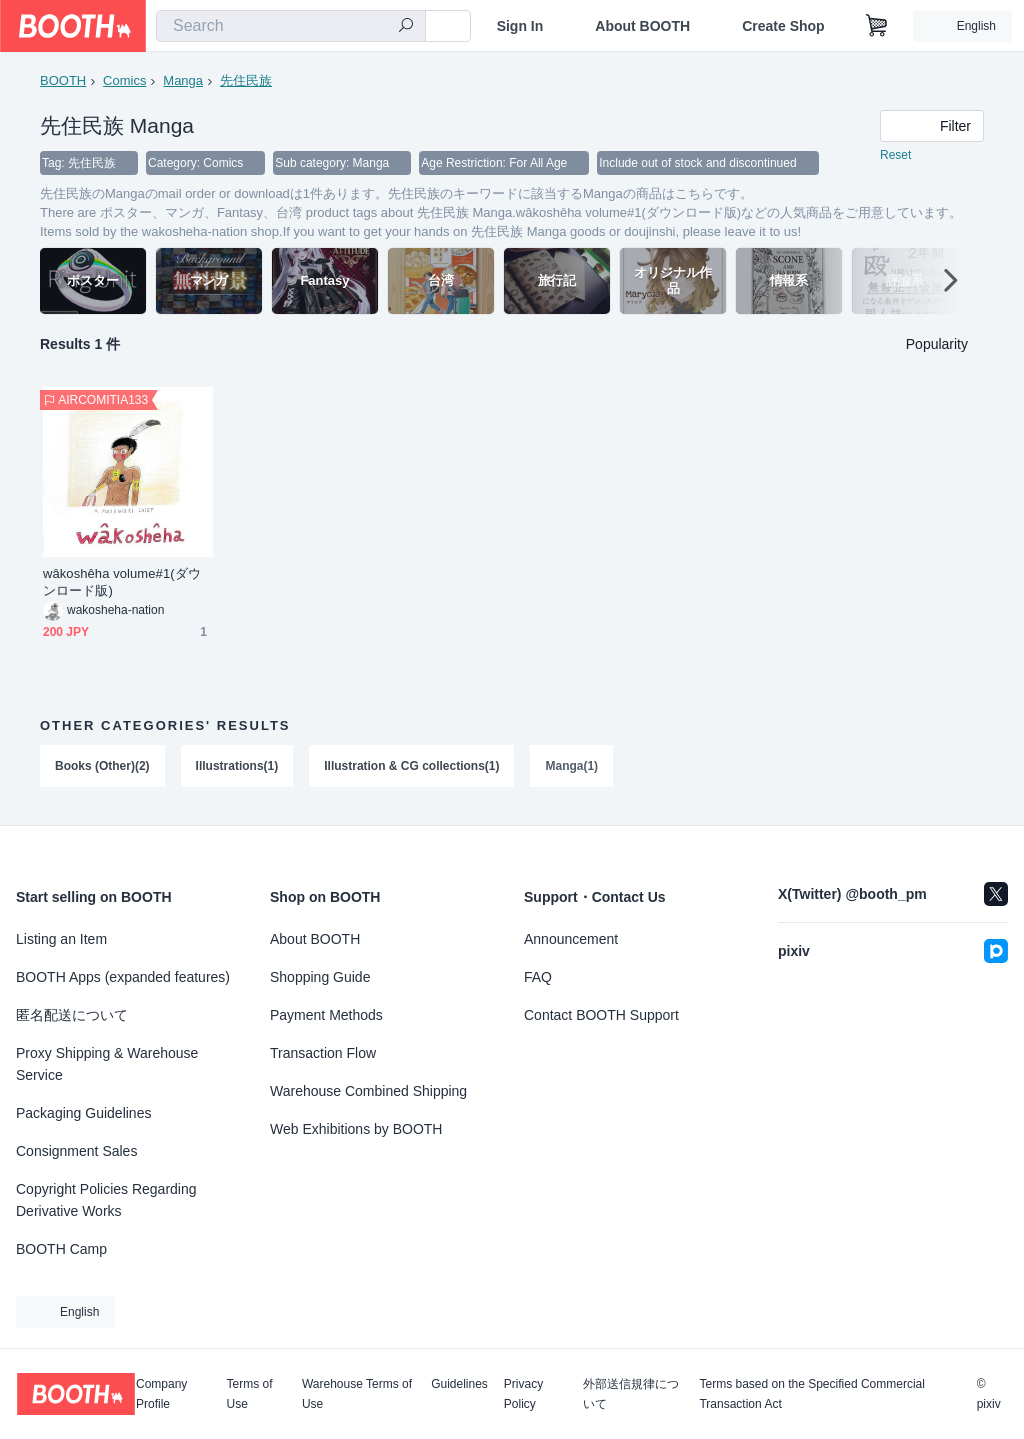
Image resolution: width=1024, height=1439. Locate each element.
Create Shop (783, 26)
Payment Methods (326, 1015)
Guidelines (459, 1384)
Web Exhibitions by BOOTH (356, 1129)
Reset (895, 156)
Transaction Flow (323, 1053)
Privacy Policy (523, 1394)
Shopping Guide (320, 977)
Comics (124, 80)
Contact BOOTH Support (601, 1015)
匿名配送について (72, 1015)
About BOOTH (642, 26)
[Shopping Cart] (877, 26)
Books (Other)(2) (102, 767)
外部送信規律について (631, 1394)
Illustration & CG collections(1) (411, 767)
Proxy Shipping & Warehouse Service (107, 1064)
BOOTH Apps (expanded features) (123, 977)
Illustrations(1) (237, 767)
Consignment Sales (76, 1151)
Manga (183, 80)
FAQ (538, 977)
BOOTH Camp (61, 1249)
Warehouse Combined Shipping (368, 1091)
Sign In (520, 26)
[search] (406, 27)
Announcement (571, 939)
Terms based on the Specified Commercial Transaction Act (811, 1394)
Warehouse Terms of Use (357, 1394)
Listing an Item (61, 939)
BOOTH (63, 80)
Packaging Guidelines (83, 1113)
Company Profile (161, 1394)
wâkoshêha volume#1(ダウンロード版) (122, 583)
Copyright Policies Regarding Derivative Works (106, 1200)
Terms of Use (250, 1394)
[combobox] (291, 26)
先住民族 (246, 80)
